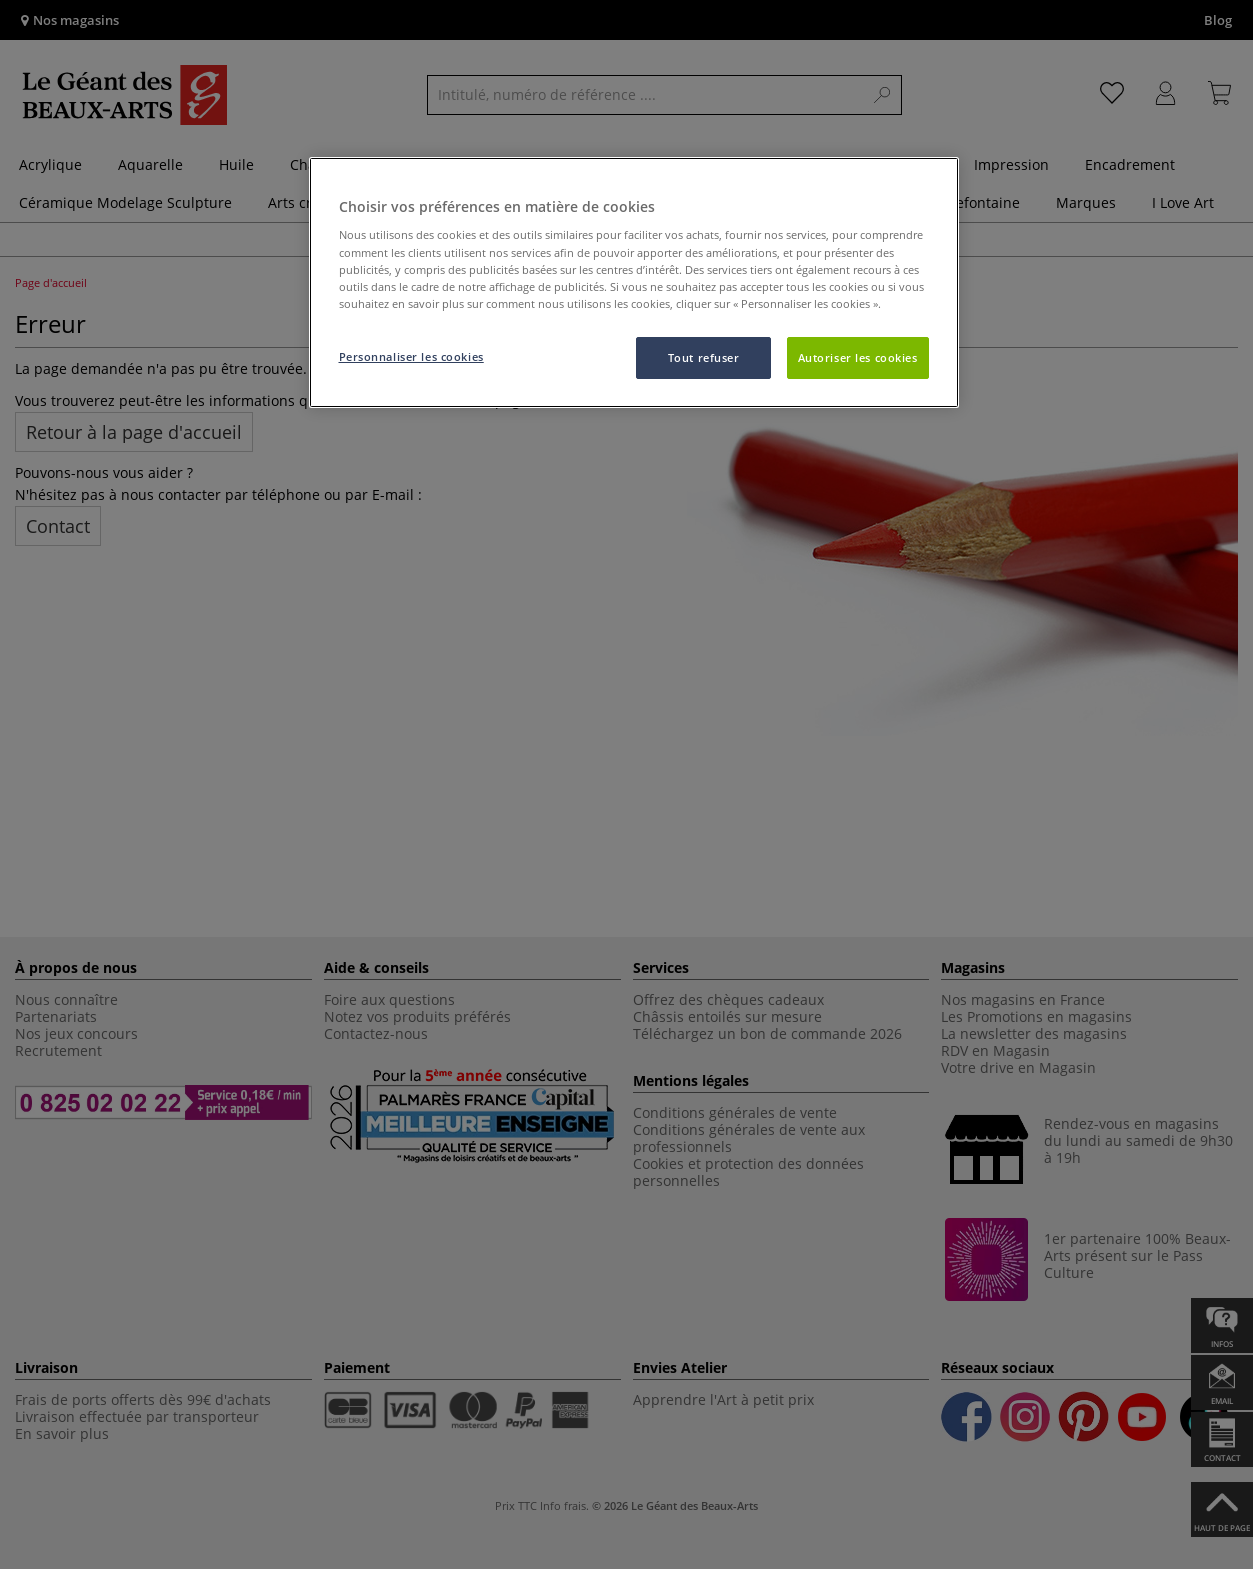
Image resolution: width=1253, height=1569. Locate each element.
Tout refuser (704, 357)
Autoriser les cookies (858, 357)
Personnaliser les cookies (411, 356)
